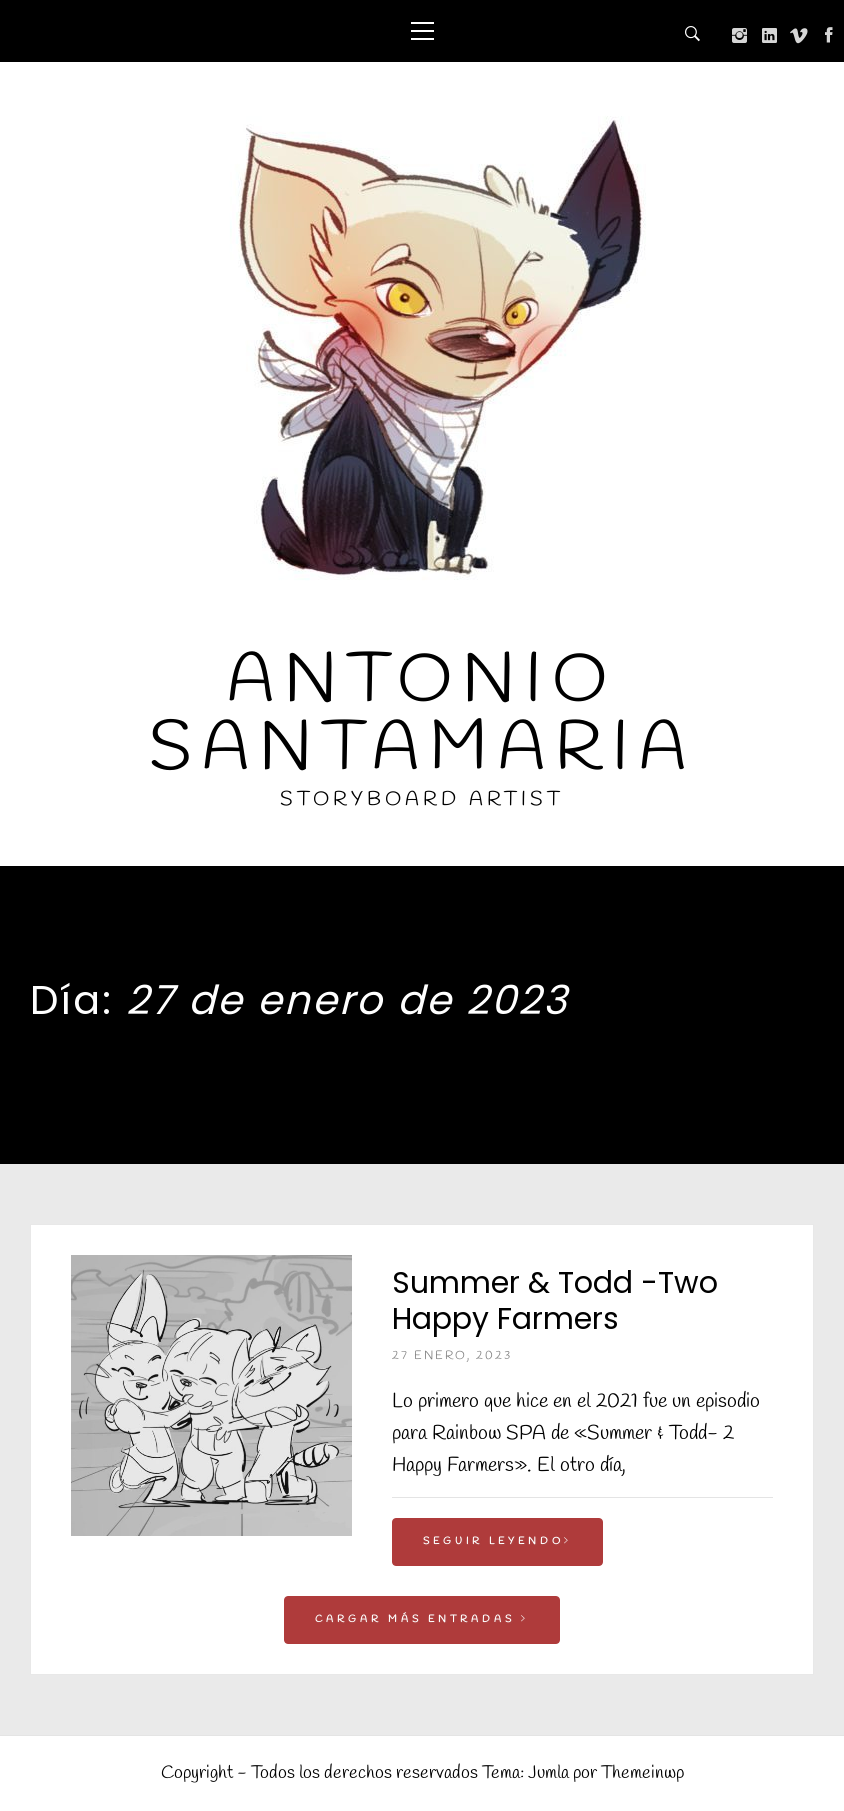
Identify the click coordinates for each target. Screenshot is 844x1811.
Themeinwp (642, 1773)
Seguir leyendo (497, 1541)
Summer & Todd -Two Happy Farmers (555, 1301)
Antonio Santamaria (422, 715)
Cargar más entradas (422, 1619)
